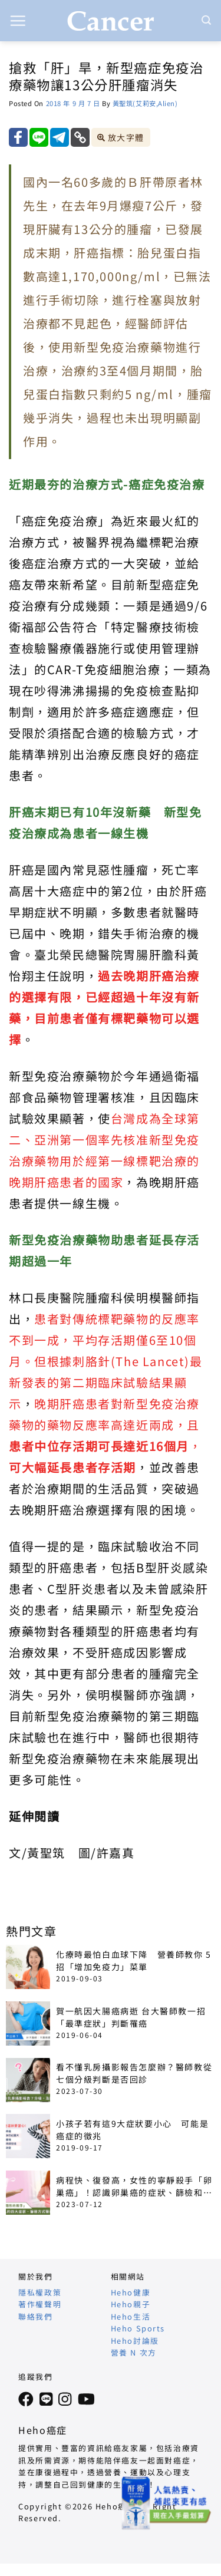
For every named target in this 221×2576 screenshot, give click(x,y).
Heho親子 (131, 2304)
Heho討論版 (135, 2340)
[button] (18, 20)
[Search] (207, 20)
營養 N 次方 (134, 2352)
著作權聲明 (39, 2304)
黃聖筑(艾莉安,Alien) (145, 103)
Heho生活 (131, 2316)
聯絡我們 (35, 2316)
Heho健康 (131, 2292)
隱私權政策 (39, 2292)
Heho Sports (138, 2328)
